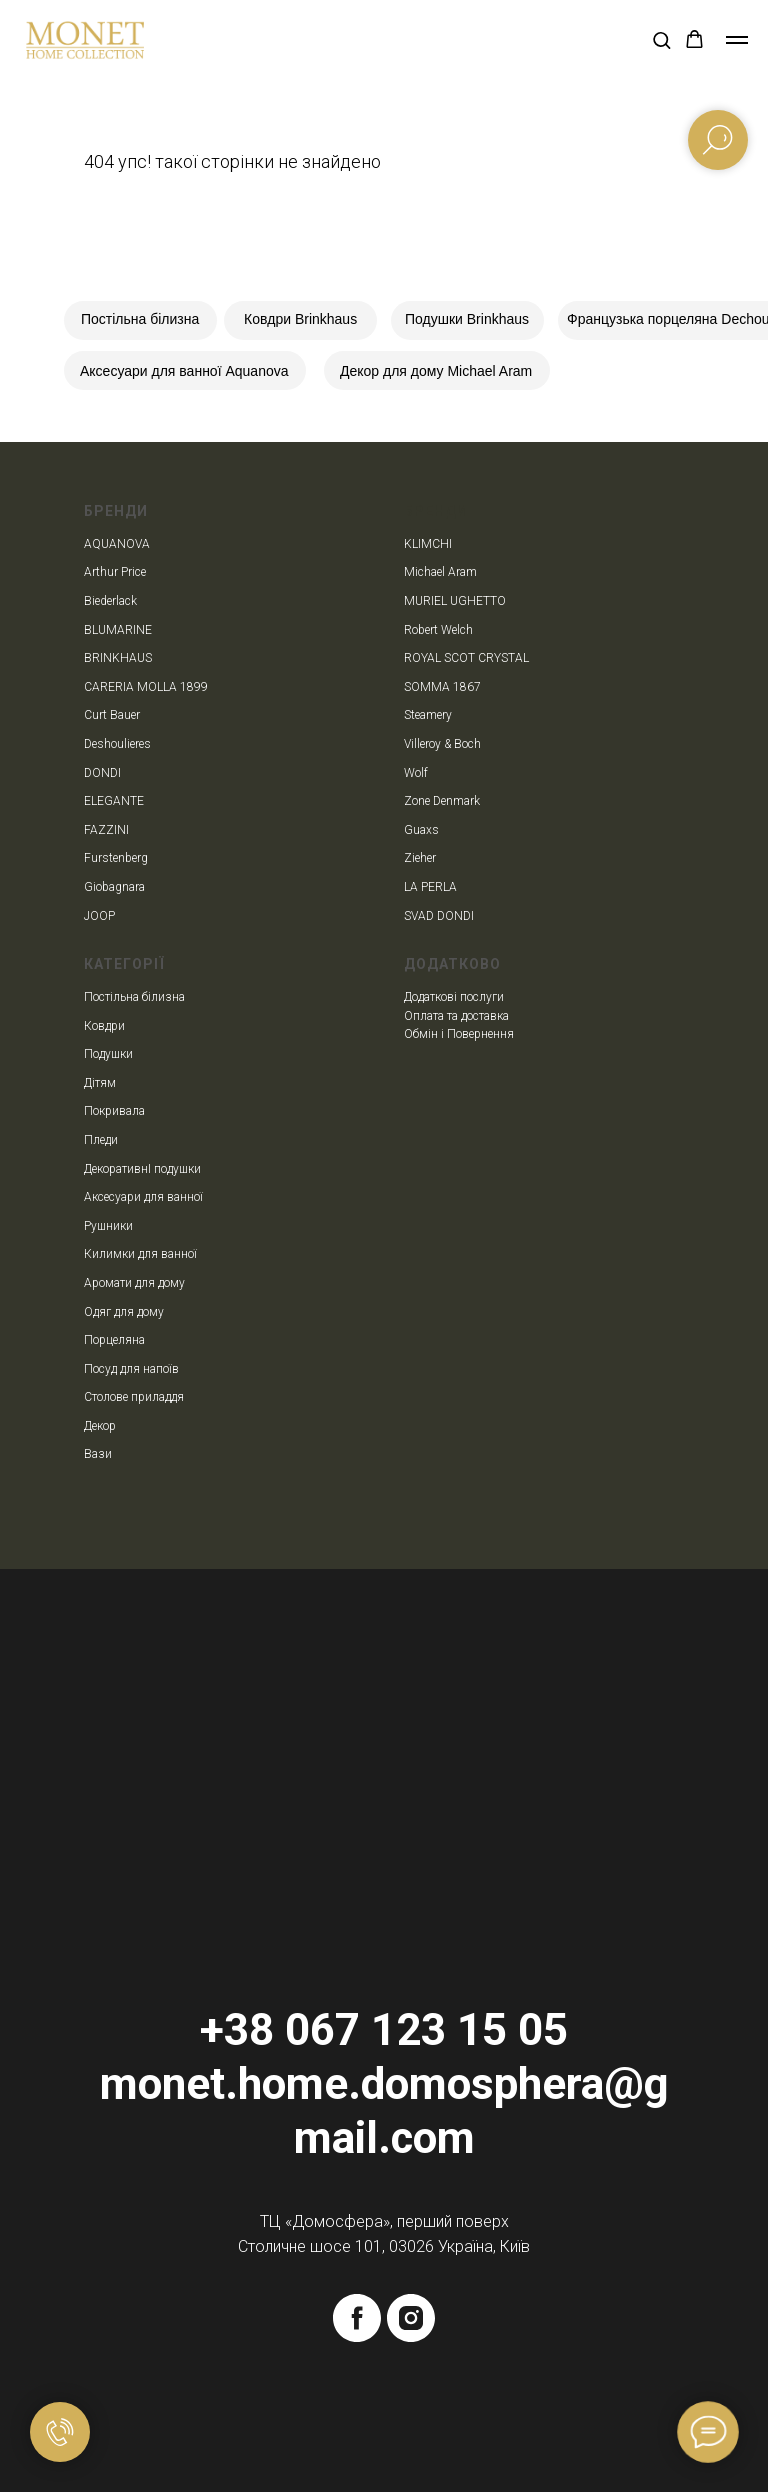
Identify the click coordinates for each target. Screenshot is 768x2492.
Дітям (100, 1083)
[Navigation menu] (737, 40)
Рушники (108, 1226)
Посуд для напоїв (131, 1369)
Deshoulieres (117, 744)
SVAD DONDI (439, 916)
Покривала (114, 1111)
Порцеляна (114, 1340)
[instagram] (411, 2318)
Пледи (101, 1140)
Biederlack (110, 601)
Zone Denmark (442, 801)
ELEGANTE (114, 801)
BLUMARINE (118, 630)
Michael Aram (440, 572)
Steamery (428, 715)
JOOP (99, 916)
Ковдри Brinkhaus (300, 319)
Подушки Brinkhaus (467, 319)
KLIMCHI (428, 544)
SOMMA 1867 (442, 687)
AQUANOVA (117, 544)
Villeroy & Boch (442, 744)
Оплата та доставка (456, 1016)
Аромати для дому (134, 1283)
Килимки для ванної (140, 1254)
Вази (98, 1454)
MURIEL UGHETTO (455, 601)
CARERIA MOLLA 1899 (146, 687)
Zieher (420, 858)
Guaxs (421, 830)
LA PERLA (430, 887)
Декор (100, 1426)
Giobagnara (114, 887)
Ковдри (104, 1026)
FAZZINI (106, 830)
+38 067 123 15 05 (384, 2030)
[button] (661, 39)
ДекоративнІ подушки (142, 1169)
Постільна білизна (140, 319)
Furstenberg (116, 858)
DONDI (102, 773)
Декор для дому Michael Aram (436, 371)
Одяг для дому (124, 1312)
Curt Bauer (112, 715)
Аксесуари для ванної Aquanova (184, 371)
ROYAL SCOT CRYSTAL (466, 658)
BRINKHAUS (118, 658)
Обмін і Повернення (459, 1034)
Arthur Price (115, 572)
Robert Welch (438, 630)
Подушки (108, 1054)
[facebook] (357, 2318)
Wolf (416, 773)
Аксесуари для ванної (143, 1197)
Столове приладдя (134, 1397)
